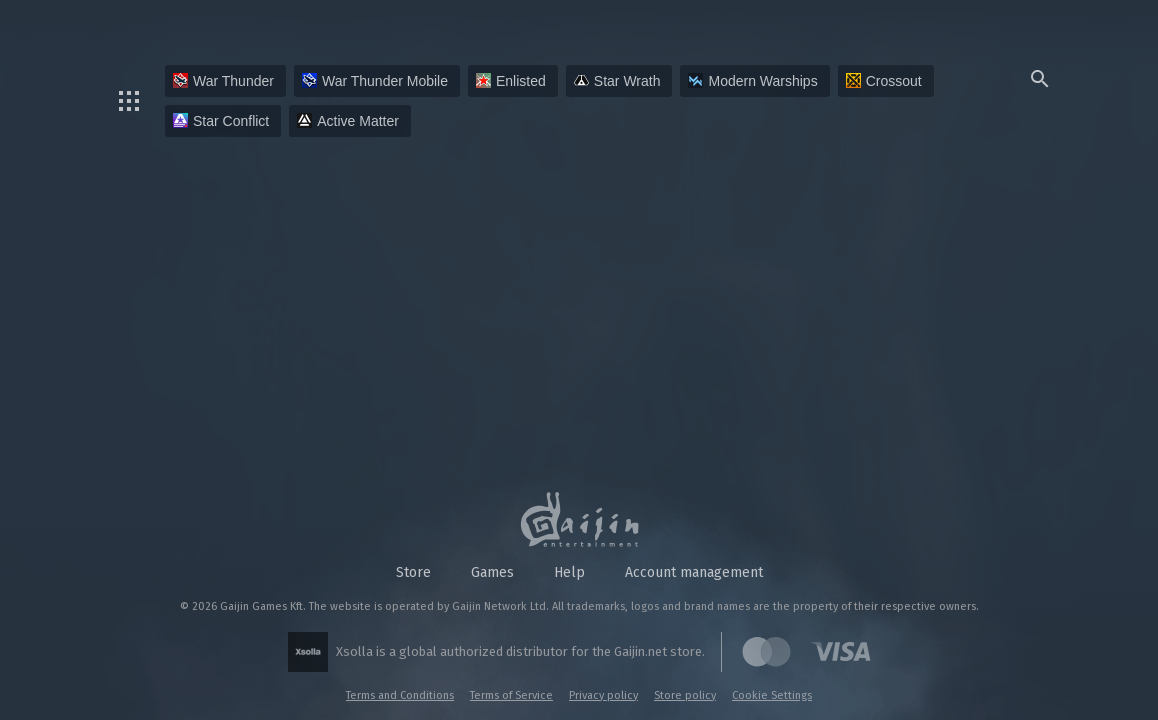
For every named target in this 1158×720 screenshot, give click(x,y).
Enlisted (511, 81)
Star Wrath (617, 81)
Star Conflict (221, 121)
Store (413, 572)
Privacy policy (603, 695)
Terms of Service (511, 695)
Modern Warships (752, 81)
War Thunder (223, 81)
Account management (694, 572)
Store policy (685, 695)
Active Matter (348, 121)
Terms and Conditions (400, 695)
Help (569, 572)
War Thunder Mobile (375, 81)
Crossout (884, 81)
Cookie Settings (772, 695)
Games (492, 572)
